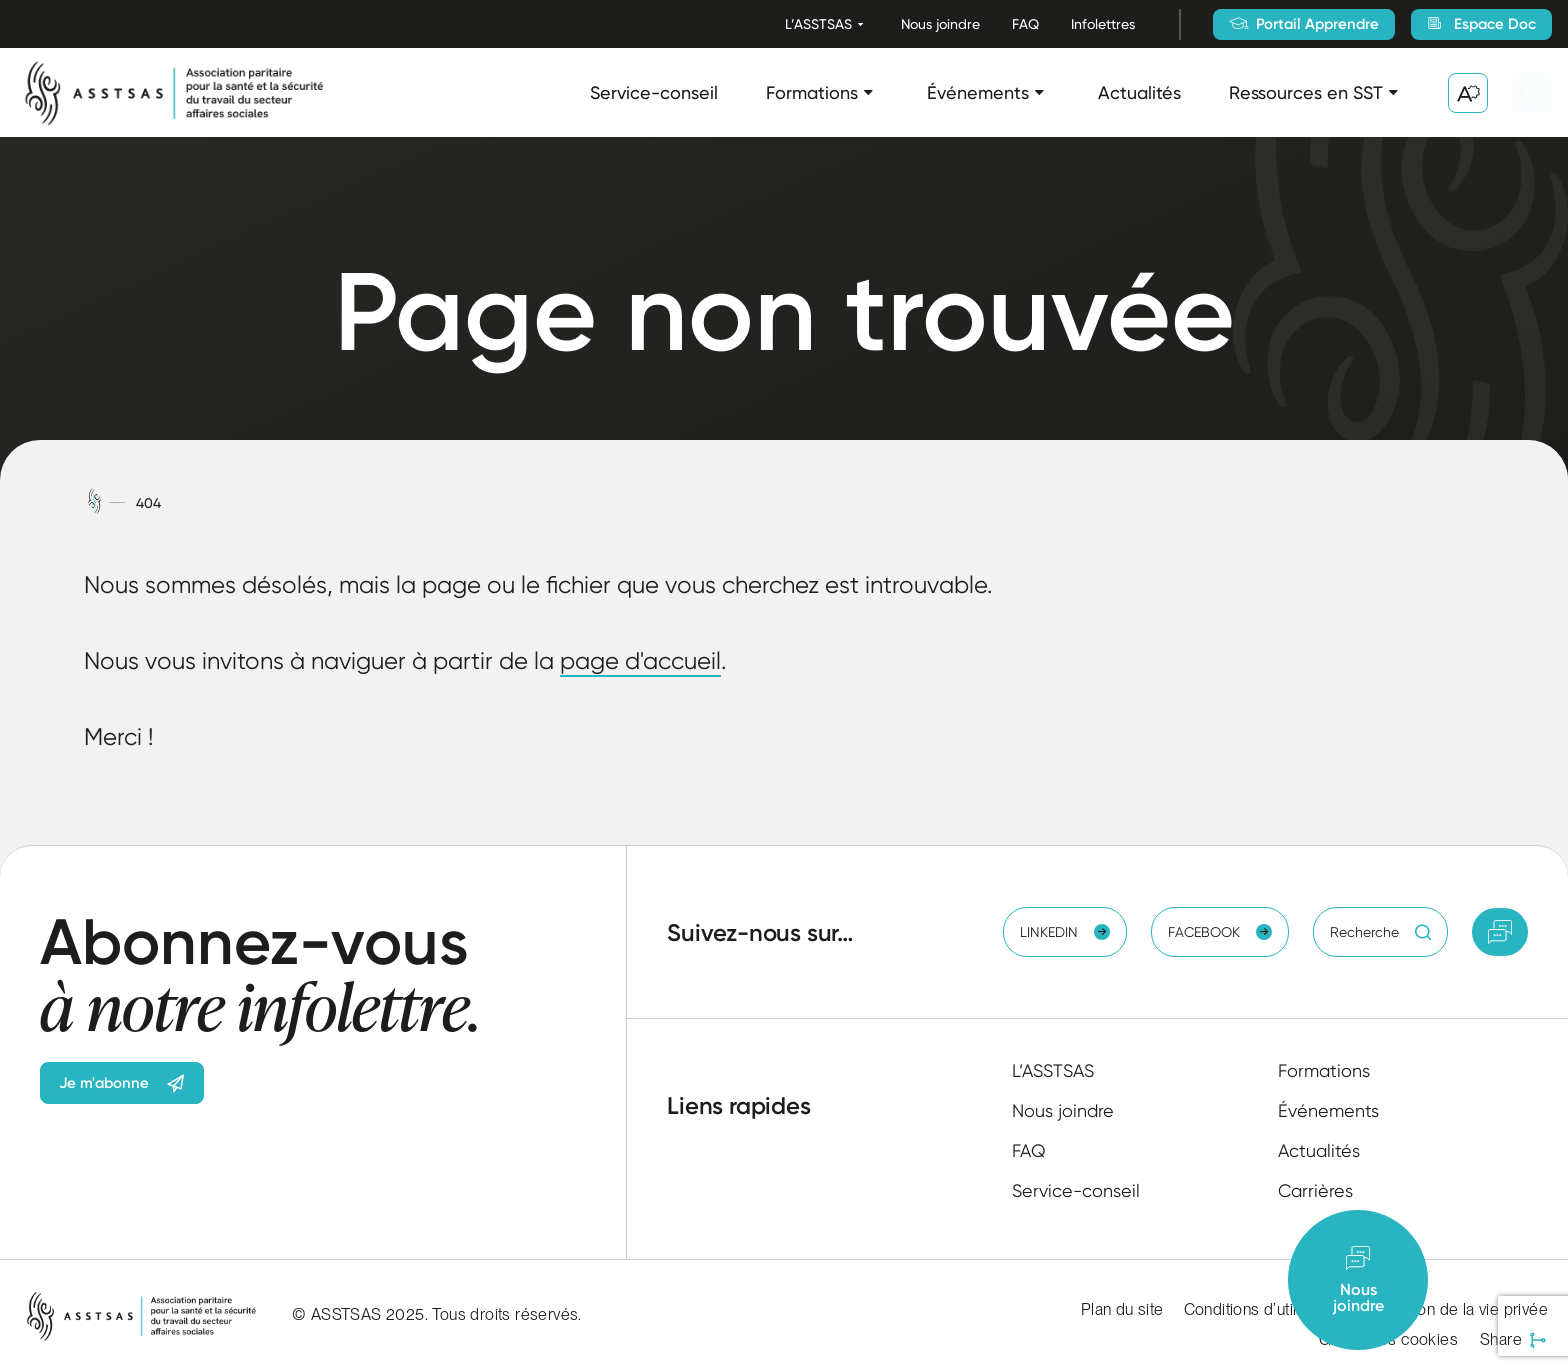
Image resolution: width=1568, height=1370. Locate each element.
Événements (978, 92)
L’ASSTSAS (818, 24)
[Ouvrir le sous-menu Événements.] (1039, 92)
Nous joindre (940, 24)
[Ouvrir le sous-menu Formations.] (868, 92)
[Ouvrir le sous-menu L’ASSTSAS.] (860, 24)
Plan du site (1122, 1309)
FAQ (1025, 24)
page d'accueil (640, 661)
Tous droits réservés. (506, 1314)
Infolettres (1103, 24)
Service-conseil (654, 92)
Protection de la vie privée (1455, 1309)
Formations (812, 92)
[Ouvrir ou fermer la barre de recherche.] (1532, 93)
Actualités (1139, 92)
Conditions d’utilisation (1263, 1309)
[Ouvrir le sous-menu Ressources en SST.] (1393, 92)
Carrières (1315, 1190)
